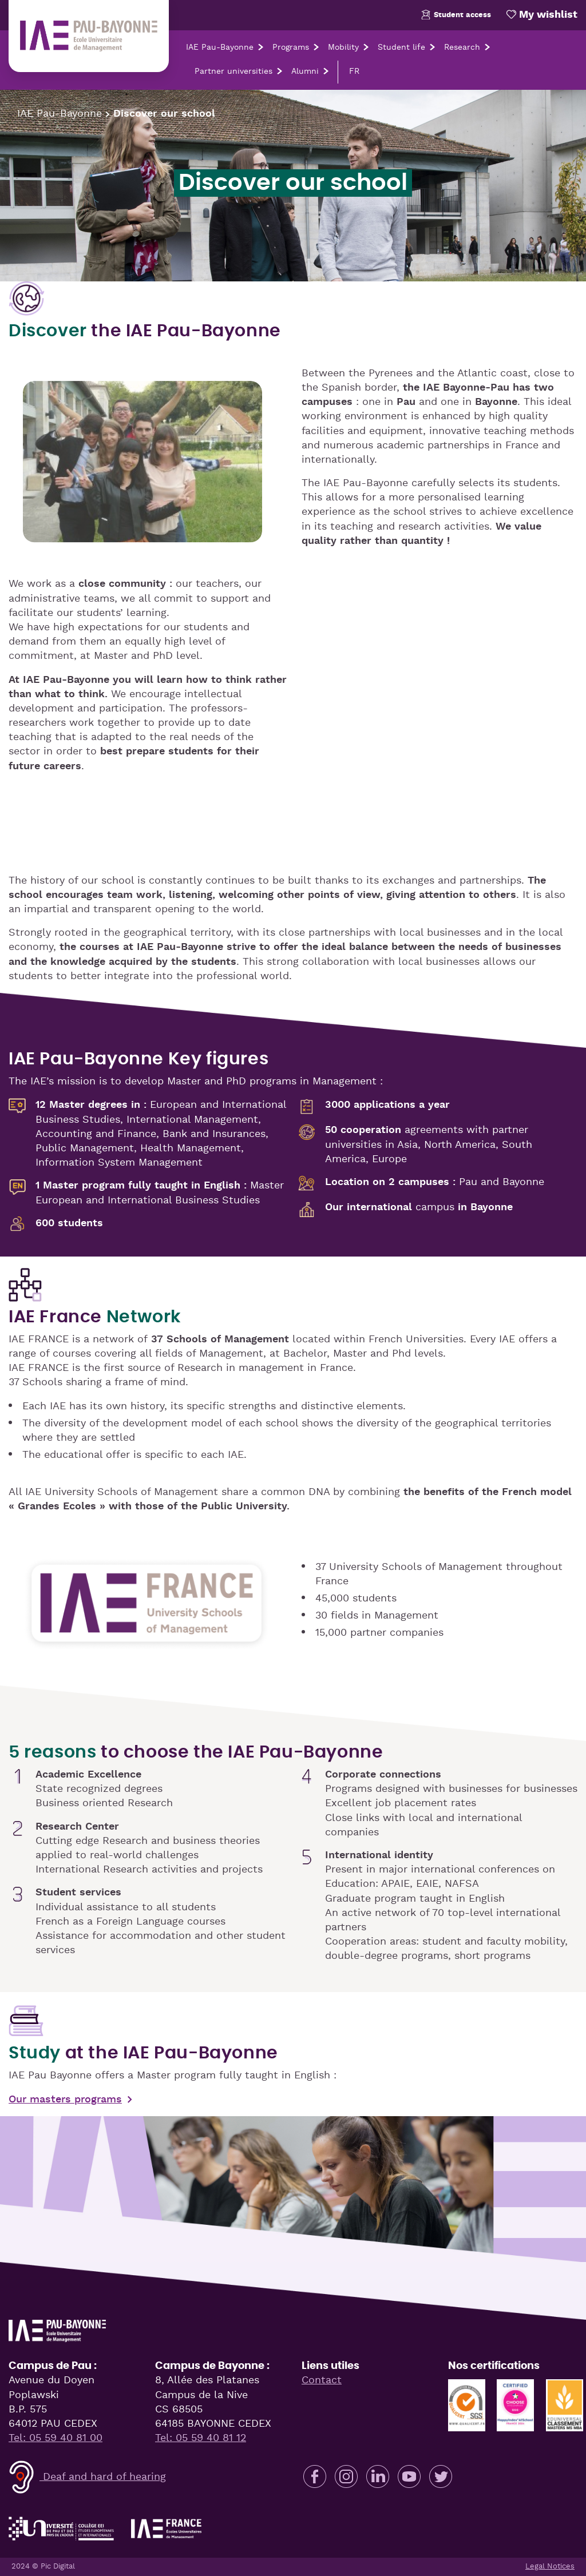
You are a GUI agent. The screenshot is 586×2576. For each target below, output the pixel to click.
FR (354, 71)
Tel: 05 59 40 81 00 (55, 2438)
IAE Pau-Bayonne (220, 47)
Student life (401, 47)
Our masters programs (65, 2099)
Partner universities (233, 71)
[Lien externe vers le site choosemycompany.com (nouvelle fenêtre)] (515, 2402)
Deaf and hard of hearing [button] (87, 2477)
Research (462, 47)
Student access (455, 15)
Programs (290, 47)
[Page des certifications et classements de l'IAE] (466, 2402)
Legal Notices (550, 2566)
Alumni (305, 71)
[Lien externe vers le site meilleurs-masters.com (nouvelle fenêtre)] (564, 2402)
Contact (322, 2380)
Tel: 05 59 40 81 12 (200, 2438)
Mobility (343, 47)
